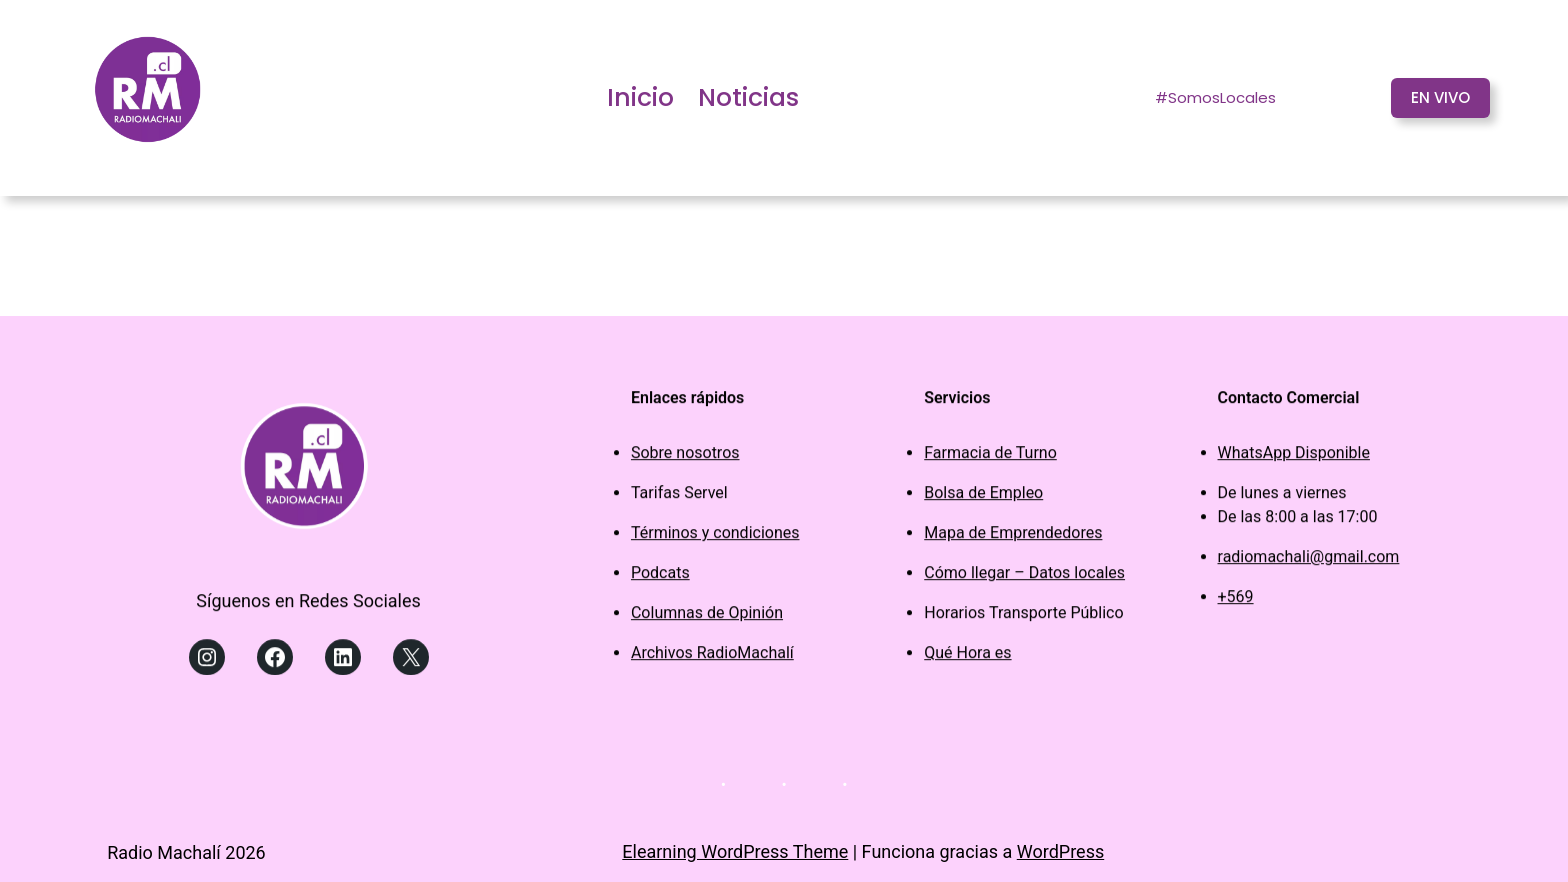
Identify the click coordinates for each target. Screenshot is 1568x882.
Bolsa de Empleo (983, 497)
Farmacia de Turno (990, 457)
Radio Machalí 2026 (186, 852)
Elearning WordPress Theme (735, 851)
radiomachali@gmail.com (1309, 561)
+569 (1236, 601)
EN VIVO (1440, 97)
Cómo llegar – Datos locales (1024, 577)
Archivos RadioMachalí (712, 657)
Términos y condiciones (715, 537)
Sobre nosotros (685, 457)
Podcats (660, 577)
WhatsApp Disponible (1294, 457)
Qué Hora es (967, 657)
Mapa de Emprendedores (1013, 537)
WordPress (1060, 851)
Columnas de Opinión (707, 617)
